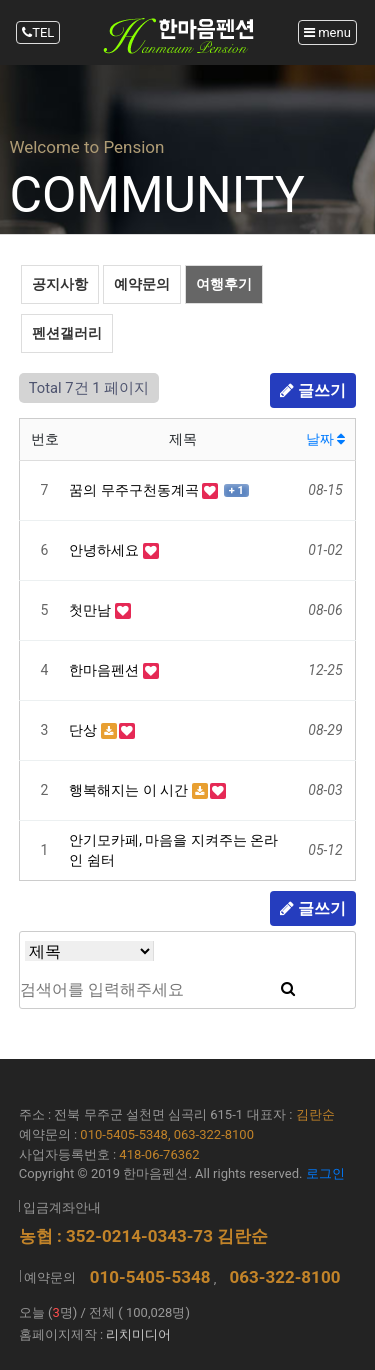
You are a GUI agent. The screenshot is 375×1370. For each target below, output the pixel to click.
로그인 (325, 1173)
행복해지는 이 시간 (130, 790)
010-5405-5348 (150, 1277)
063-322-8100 (284, 1277)
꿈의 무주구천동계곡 (135, 490)
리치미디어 (138, 1334)
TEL (38, 32)
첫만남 (91, 610)
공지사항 (60, 284)
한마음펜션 (105, 670)
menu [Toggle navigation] (327, 32)
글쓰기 (313, 390)
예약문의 (142, 284)
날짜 (325, 439)
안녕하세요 (105, 550)
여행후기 (224, 284)
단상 (84, 730)
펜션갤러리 (67, 333)
